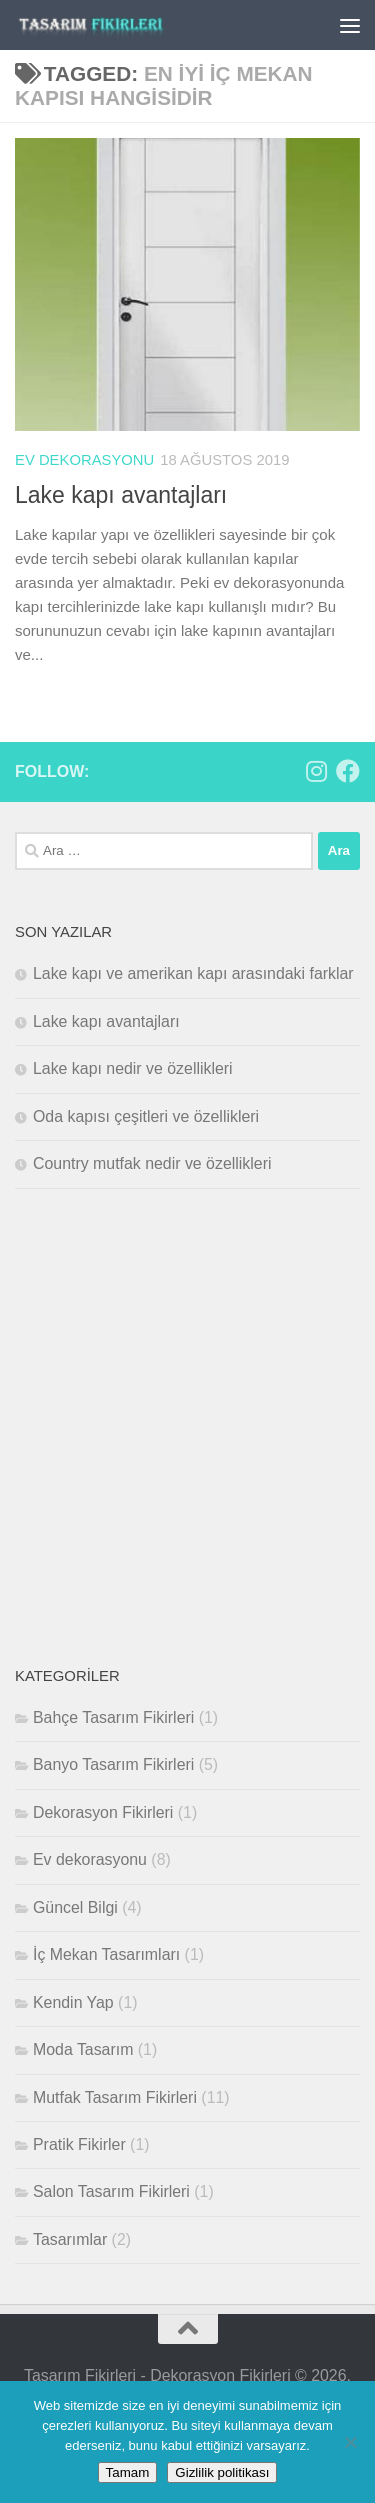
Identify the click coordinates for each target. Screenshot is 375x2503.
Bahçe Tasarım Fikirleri (113, 1717)
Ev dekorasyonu (84, 460)
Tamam (128, 2472)
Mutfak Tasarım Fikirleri (115, 2096)
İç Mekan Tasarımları (106, 1954)
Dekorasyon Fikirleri (103, 1812)
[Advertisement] (187, 1425)
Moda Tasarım (83, 2049)
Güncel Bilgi (75, 1906)
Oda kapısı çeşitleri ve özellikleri (146, 1115)
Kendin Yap (73, 2001)
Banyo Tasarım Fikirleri (113, 1764)
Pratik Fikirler (79, 2144)
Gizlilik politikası (222, 2472)
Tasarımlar (70, 2238)
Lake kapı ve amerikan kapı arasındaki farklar (193, 973)
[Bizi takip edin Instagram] (316, 771)
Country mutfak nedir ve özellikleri (152, 1163)
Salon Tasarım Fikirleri (111, 2191)
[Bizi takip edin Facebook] (348, 771)
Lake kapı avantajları (121, 495)
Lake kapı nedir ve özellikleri (133, 1068)
